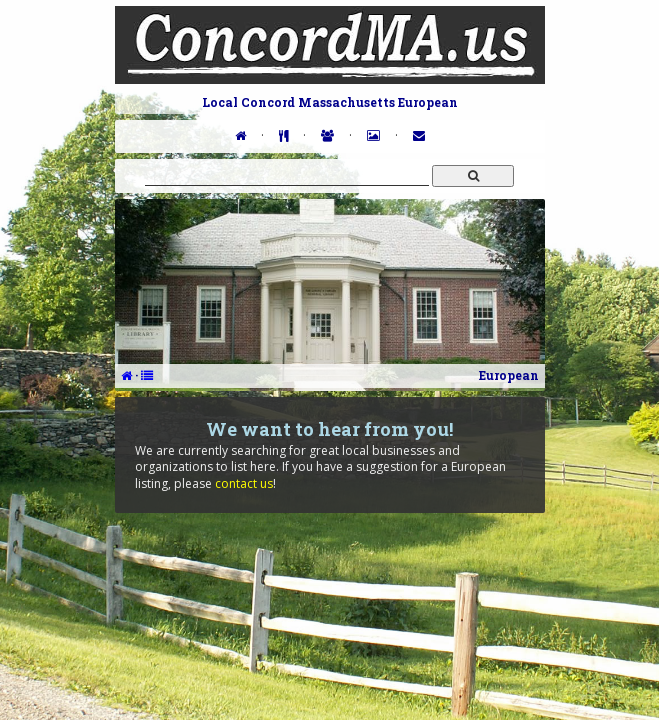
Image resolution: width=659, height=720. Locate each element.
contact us (244, 483)
